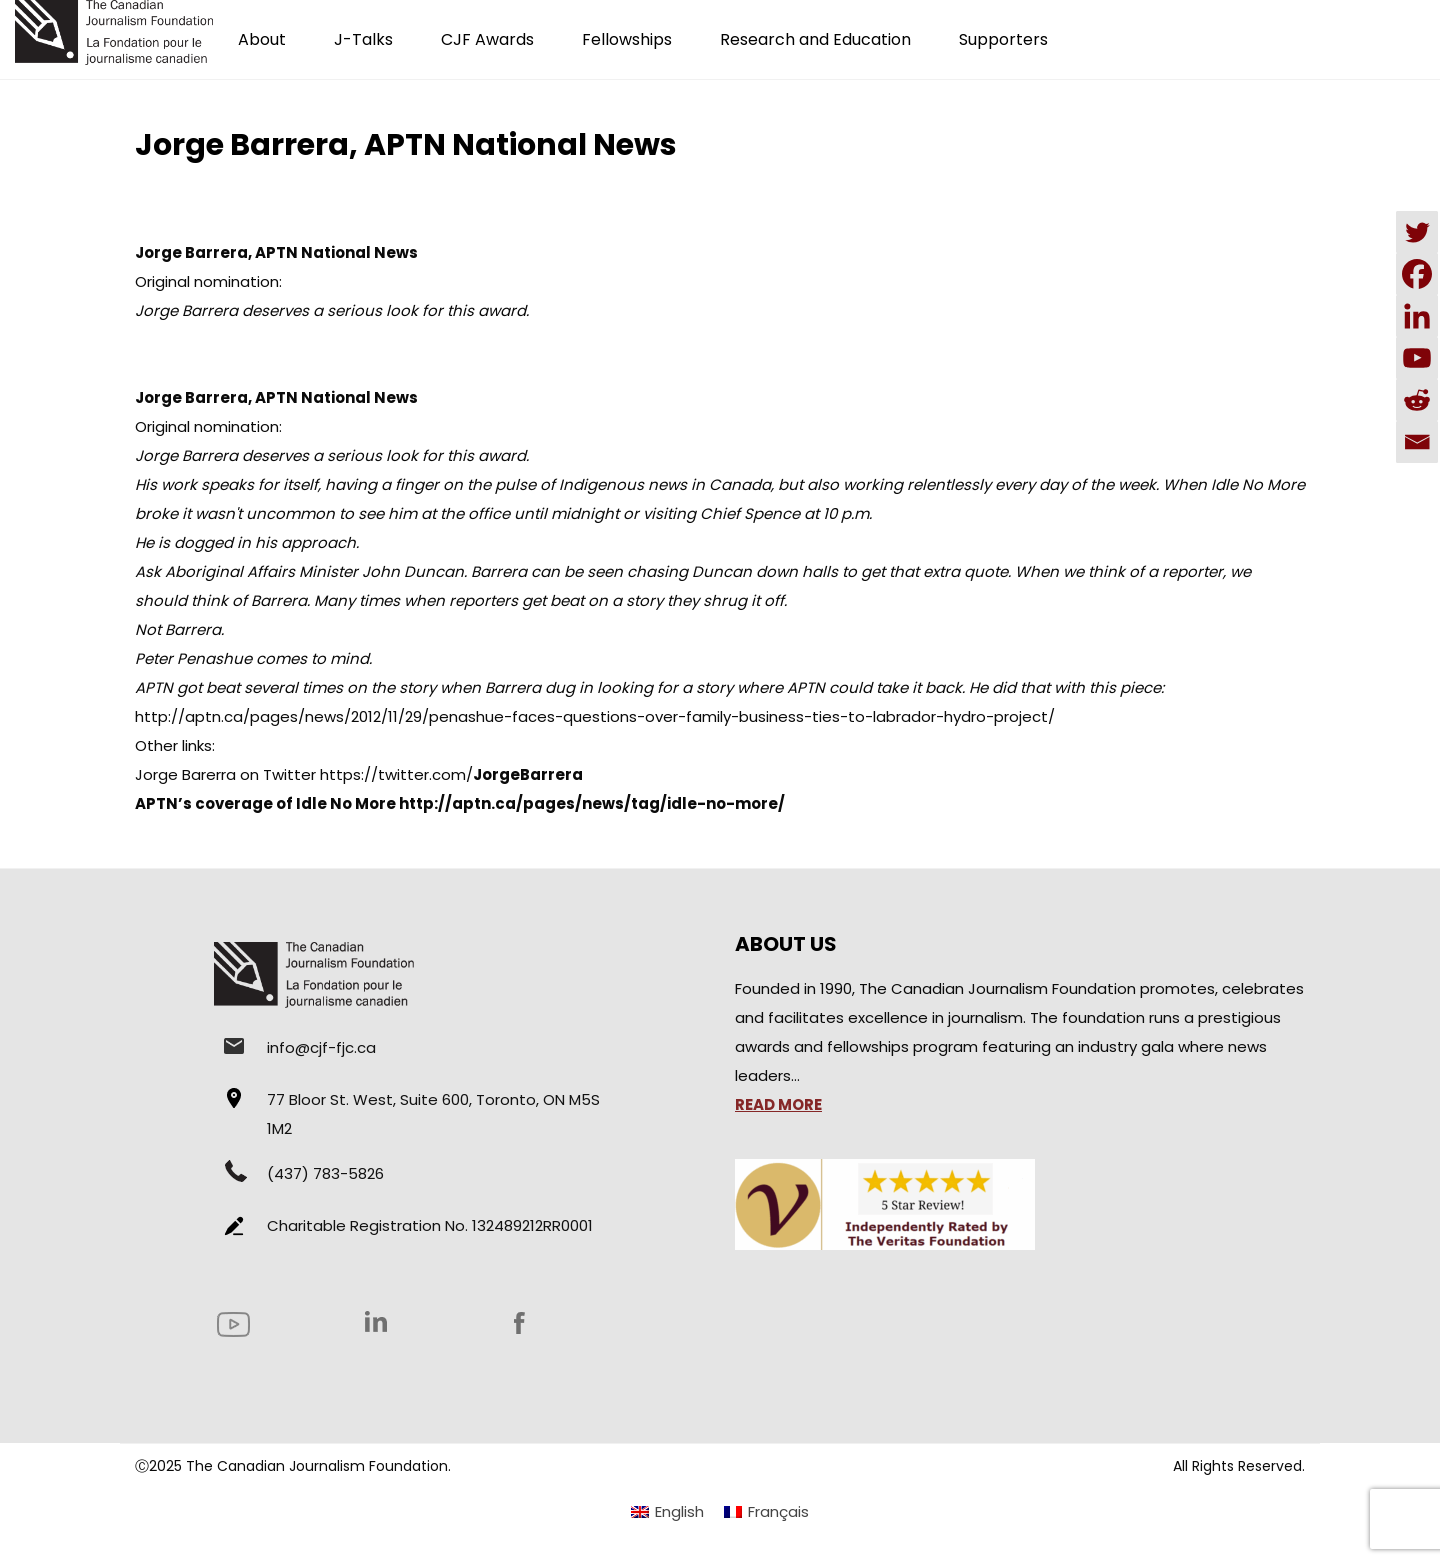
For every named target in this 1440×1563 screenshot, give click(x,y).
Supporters (1003, 39)
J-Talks (363, 39)
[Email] (1417, 442)
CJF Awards (487, 39)
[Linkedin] (1417, 316)
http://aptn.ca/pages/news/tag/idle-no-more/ (592, 803)
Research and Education (815, 39)
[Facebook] (1417, 274)
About (262, 39)
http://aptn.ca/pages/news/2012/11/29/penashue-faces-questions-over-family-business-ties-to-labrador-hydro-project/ (595, 716)
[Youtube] (1417, 358)
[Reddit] (1417, 400)
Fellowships (627, 39)
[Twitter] (1417, 232)
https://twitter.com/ (451, 774)
